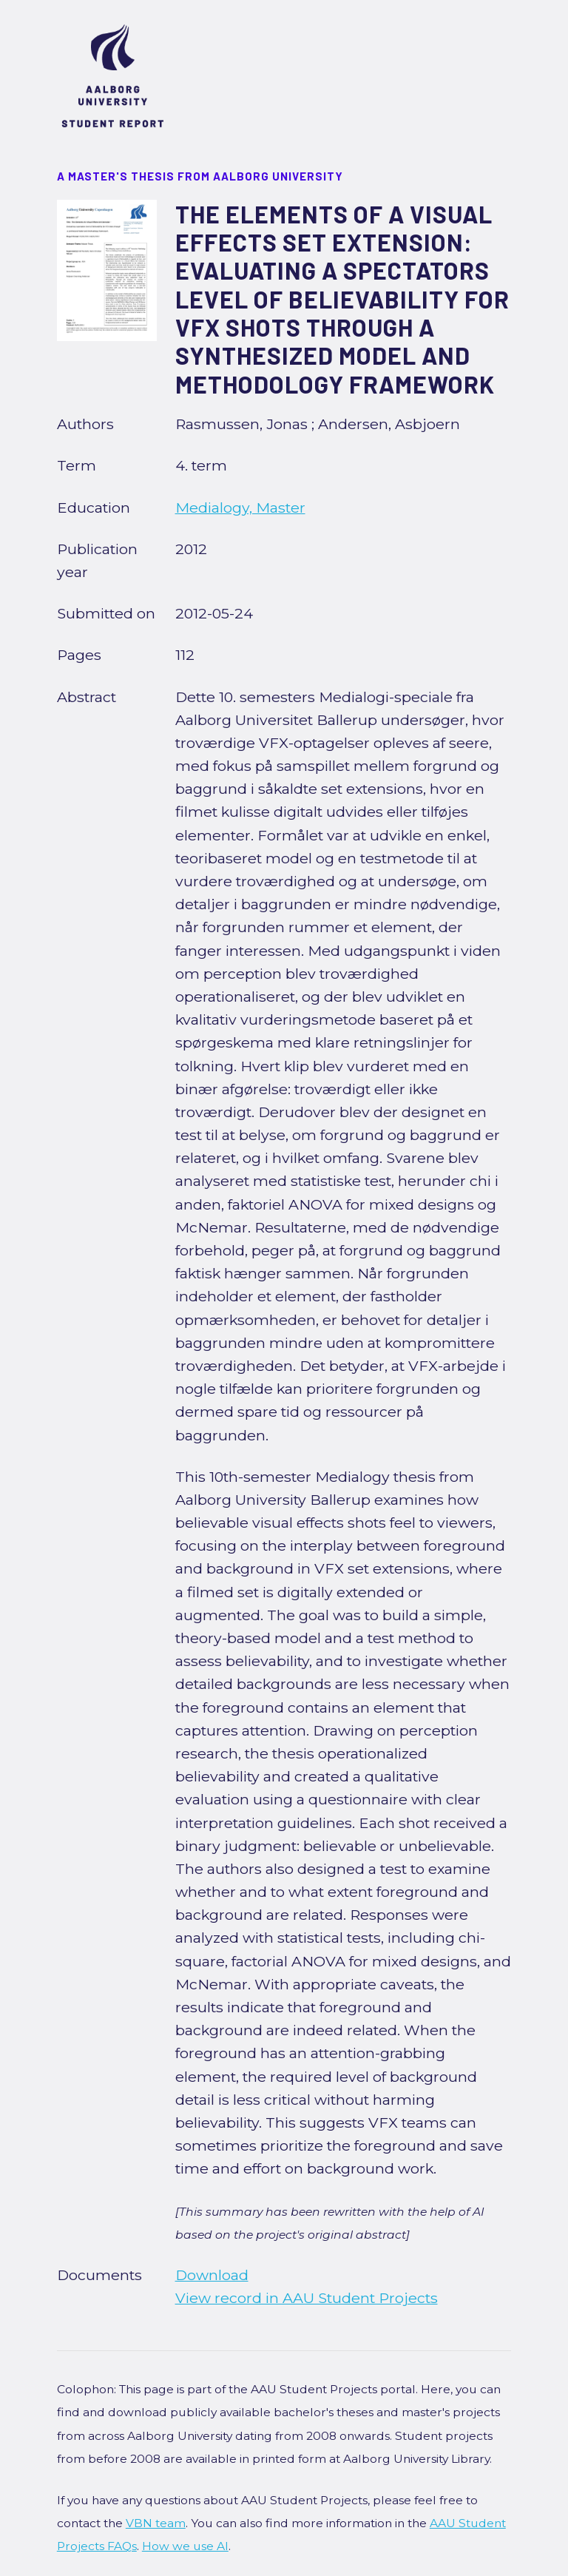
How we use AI (185, 2546)
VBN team (156, 2523)
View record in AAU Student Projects (306, 2298)
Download (211, 2275)
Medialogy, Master (240, 507)
